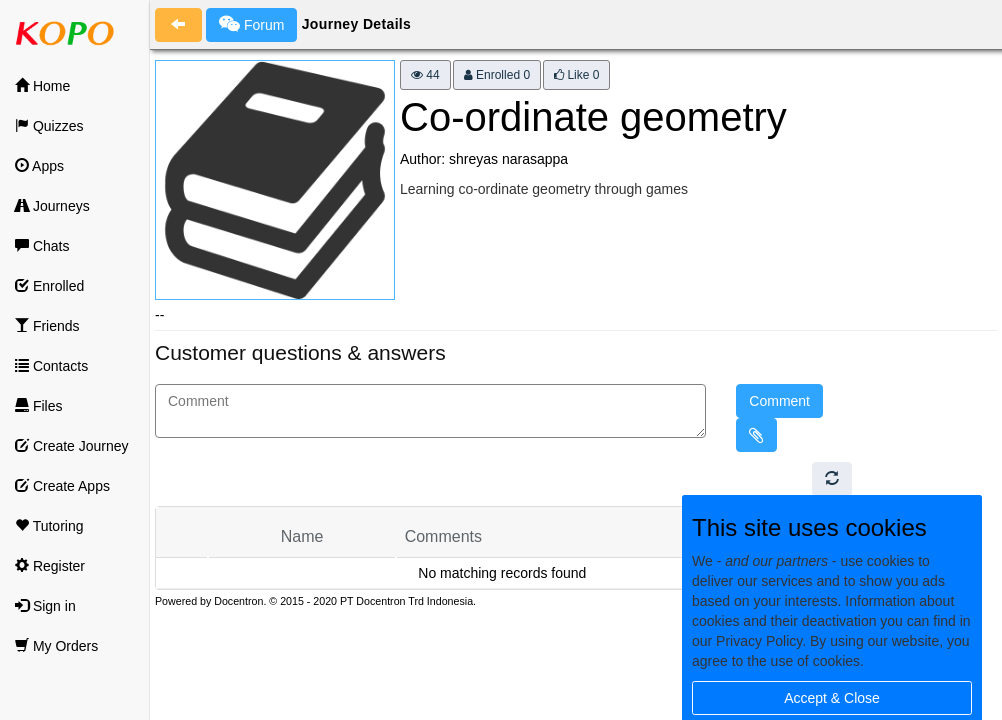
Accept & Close (832, 698)
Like (576, 75)
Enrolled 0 (497, 75)
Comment (779, 401)
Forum (251, 24)
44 (425, 75)
